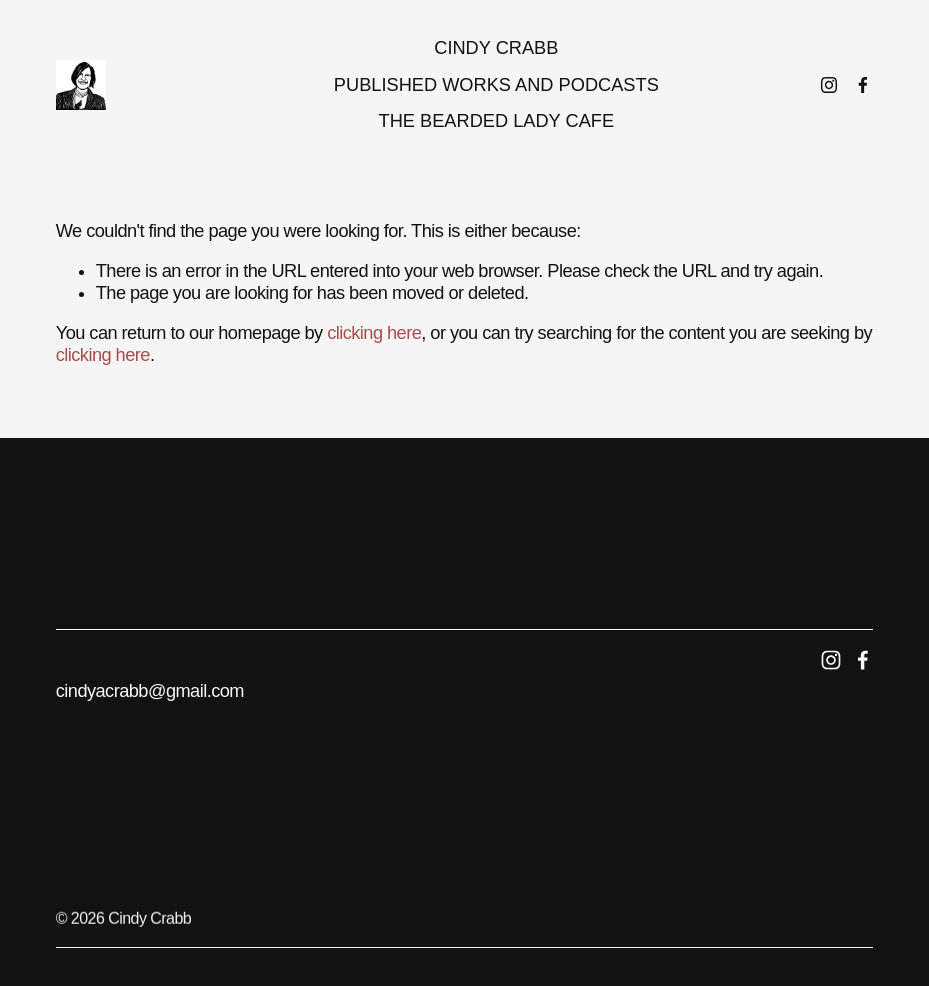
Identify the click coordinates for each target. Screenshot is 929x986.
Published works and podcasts (496, 85)
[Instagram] (829, 85)
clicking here (374, 333)
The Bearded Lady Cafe (497, 121)
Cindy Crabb (496, 48)
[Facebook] (863, 85)
